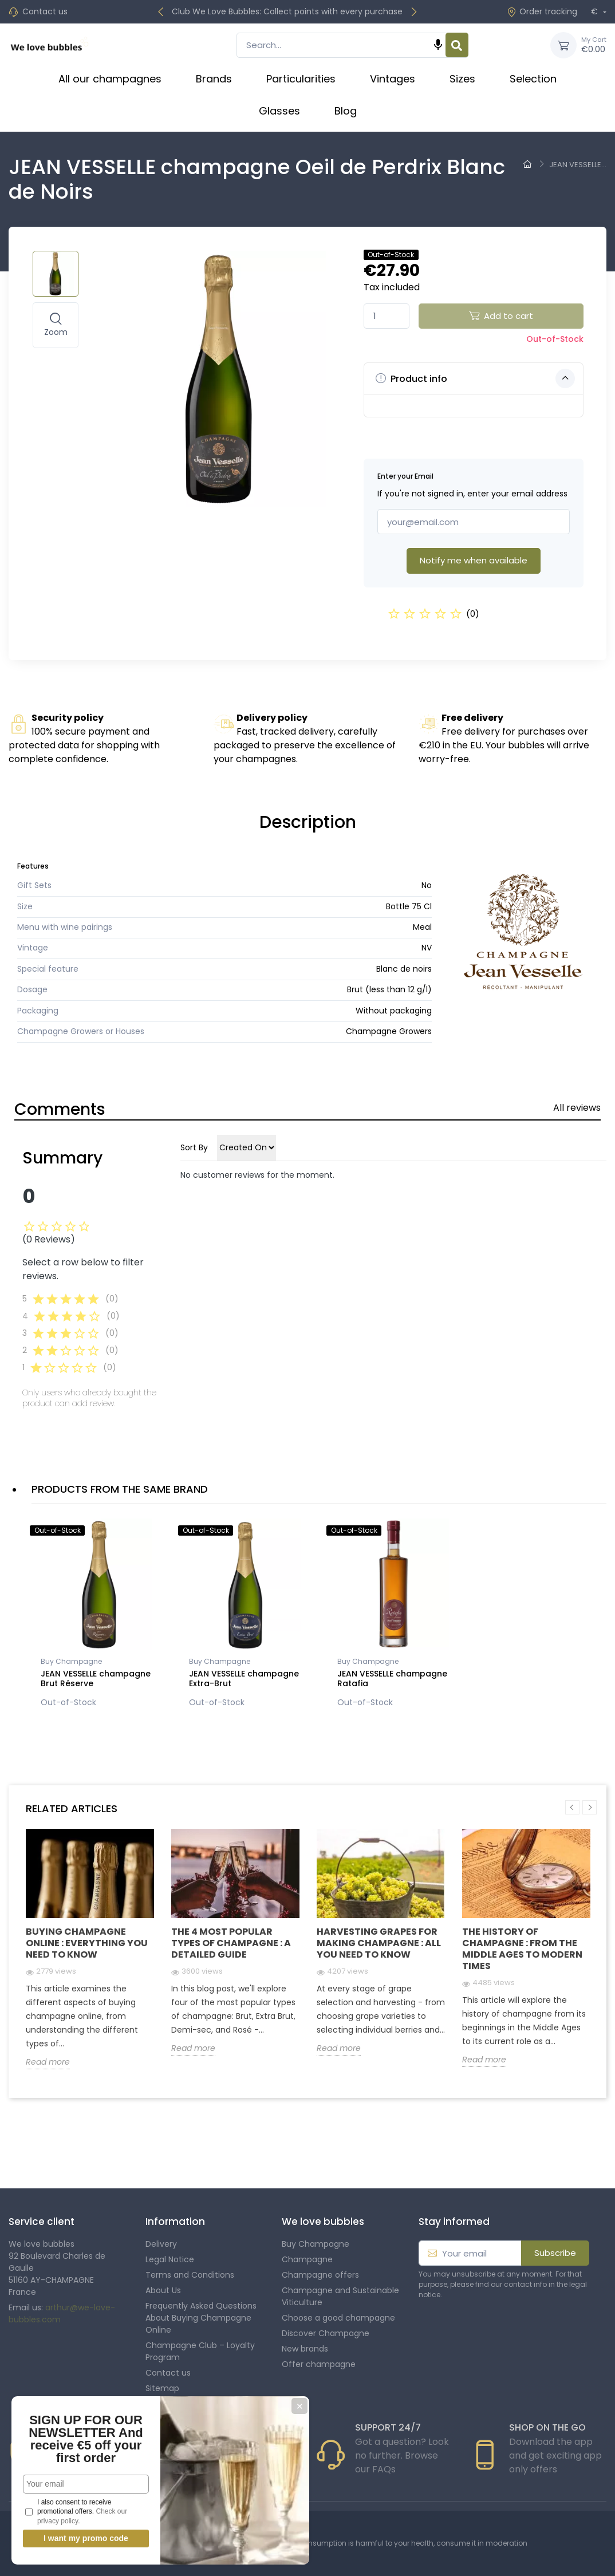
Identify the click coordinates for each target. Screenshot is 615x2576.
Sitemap (162, 2388)
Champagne (307, 2259)
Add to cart (501, 316)
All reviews (577, 1107)
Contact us (45, 11)
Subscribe (555, 2253)
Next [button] (589, 1807)
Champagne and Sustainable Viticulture (340, 2296)
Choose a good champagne (338, 2317)
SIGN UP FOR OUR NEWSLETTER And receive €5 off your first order (86, 2438)
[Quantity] (386, 316)
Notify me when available (473, 560)
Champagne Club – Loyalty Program (200, 2351)
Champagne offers (320, 2275)
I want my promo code (86, 2538)
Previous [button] (572, 1807)
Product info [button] (475, 378)
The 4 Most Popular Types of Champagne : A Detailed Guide (231, 1943)
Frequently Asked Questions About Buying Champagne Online (201, 2318)
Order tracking (542, 11)
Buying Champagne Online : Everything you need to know (87, 1943)
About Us (163, 2290)
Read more (48, 2062)
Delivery (161, 2244)
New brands (305, 2348)
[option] (97, 1616)
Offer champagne (319, 2364)
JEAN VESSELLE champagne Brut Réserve (96, 1678)
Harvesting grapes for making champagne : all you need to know (379, 1943)
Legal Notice (169, 2259)
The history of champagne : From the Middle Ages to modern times (522, 1949)
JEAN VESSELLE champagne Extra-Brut (244, 1678)
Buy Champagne (71, 1661)
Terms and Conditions (189, 2275)
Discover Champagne (325, 2333)
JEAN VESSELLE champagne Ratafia (392, 1678)
